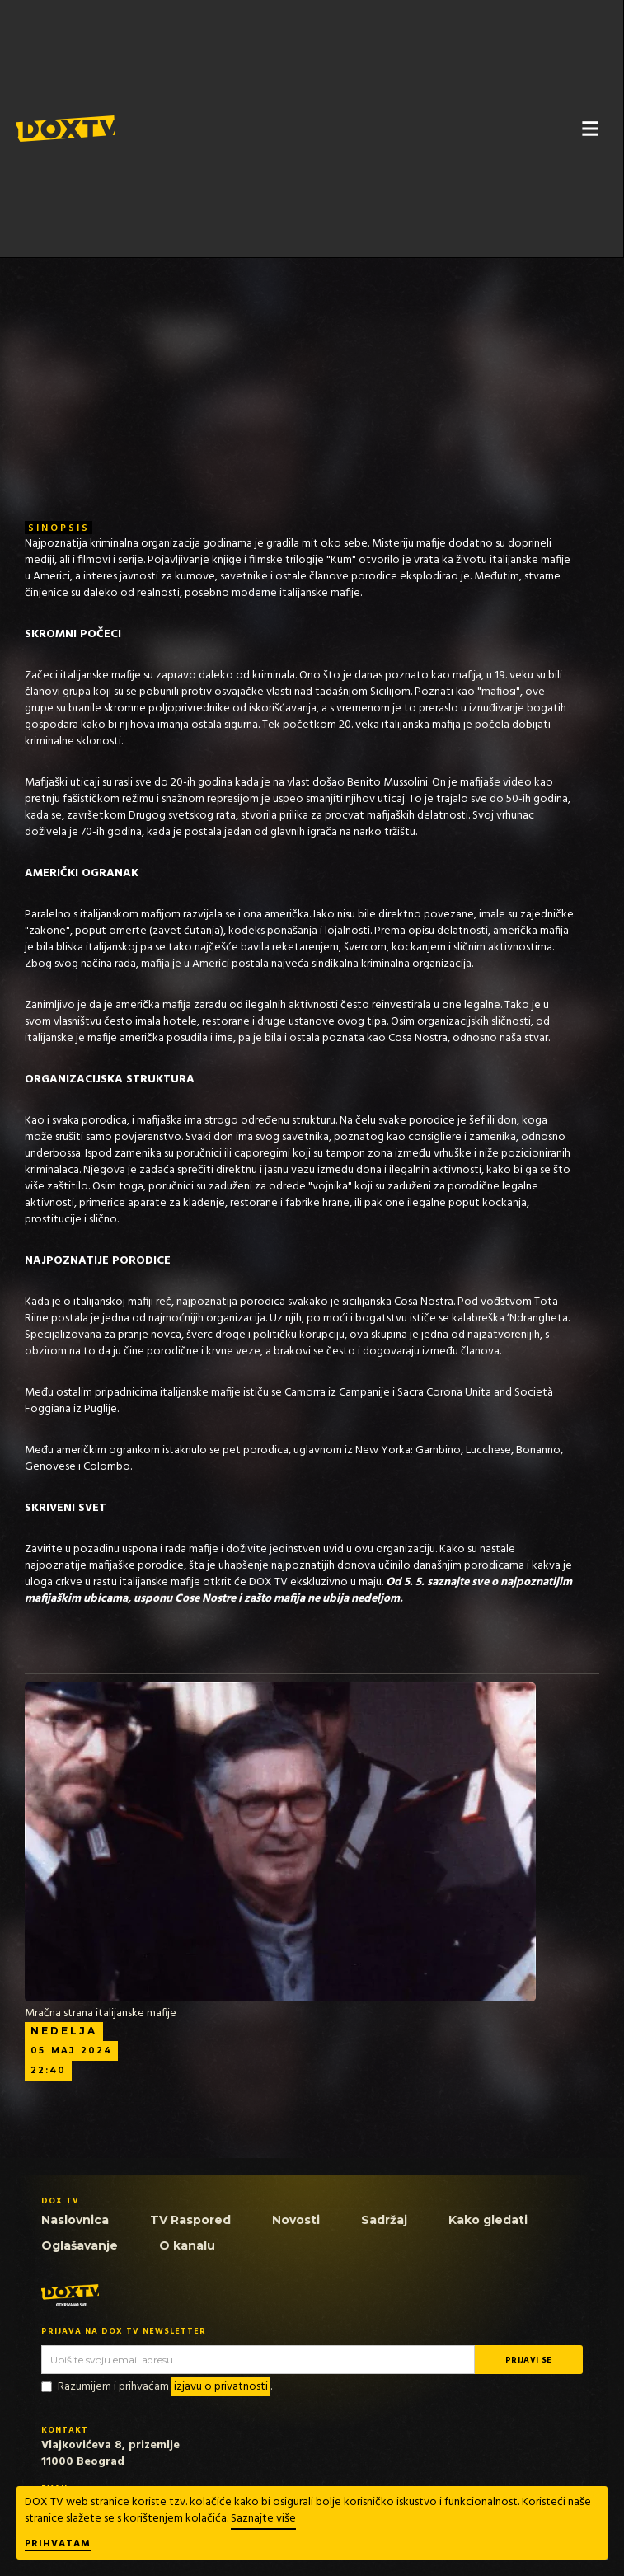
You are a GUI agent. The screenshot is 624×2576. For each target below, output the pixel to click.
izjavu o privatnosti (221, 2386)
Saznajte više (263, 2518)
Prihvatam (58, 2544)
